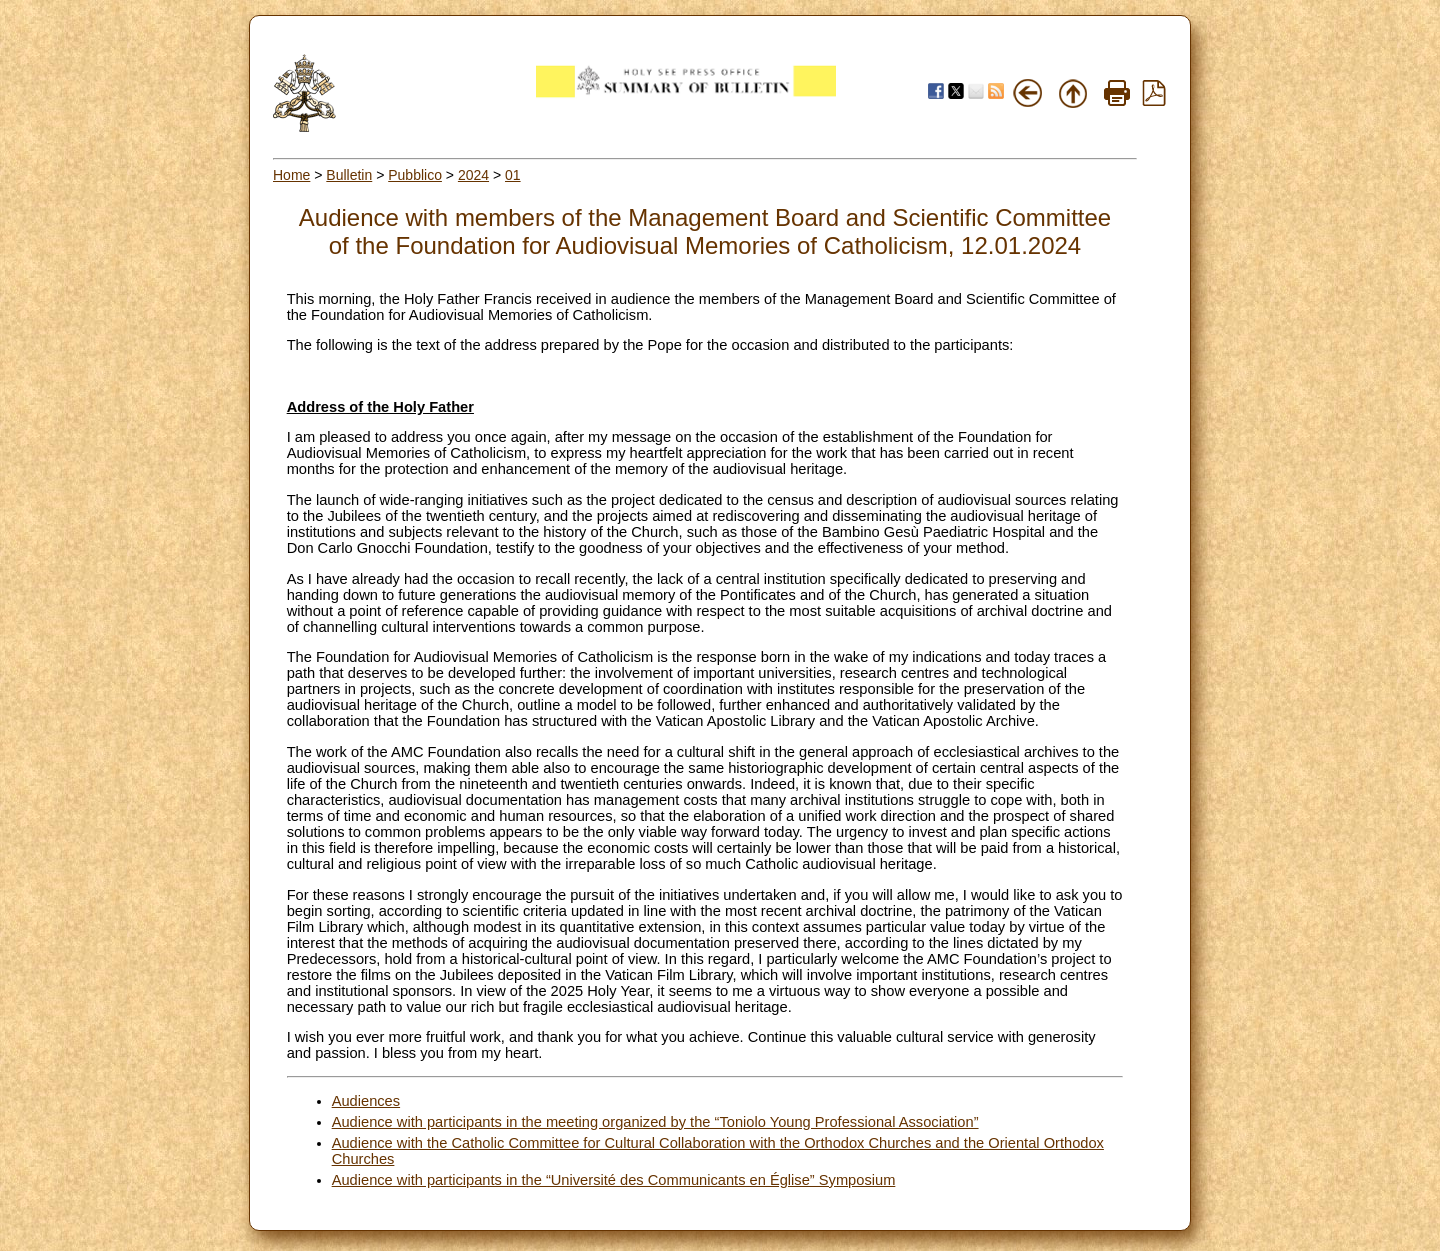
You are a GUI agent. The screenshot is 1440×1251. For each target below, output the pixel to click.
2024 (473, 175)
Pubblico (415, 175)
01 (513, 175)
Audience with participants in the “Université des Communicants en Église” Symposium (614, 1180)
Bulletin (349, 175)
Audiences (366, 1101)
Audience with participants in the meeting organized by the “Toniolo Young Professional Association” (655, 1122)
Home (291, 175)
